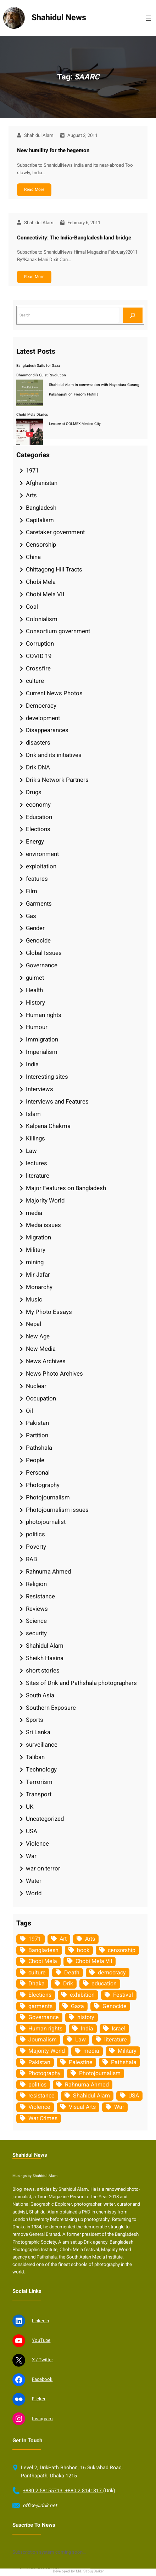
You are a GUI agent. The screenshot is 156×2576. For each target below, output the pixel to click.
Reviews (37, 1608)
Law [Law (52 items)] (80, 2039)
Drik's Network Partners (57, 779)
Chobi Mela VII (45, 594)
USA (31, 1831)
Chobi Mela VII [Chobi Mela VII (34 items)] (94, 1961)
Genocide (38, 940)
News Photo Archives (54, 1373)
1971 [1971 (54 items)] (34, 1939)
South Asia (40, 1695)
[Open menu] (148, 18)
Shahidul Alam (44, 1645)
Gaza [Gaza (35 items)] (77, 2006)
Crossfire (38, 668)
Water (33, 1880)
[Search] (133, 315)
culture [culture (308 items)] (37, 1972)
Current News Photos (54, 693)
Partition (37, 1435)
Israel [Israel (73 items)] (119, 2028)
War (31, 1856)
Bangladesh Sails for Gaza (38, 365)
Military (35, 1249)
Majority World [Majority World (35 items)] (46, 2051)
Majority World (45, 1200)
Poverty (36, 1546)
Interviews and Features (57, 1101)
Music (34, 1299)
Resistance (40, 1596)
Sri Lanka (38, 1732)
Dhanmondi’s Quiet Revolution (41, 375)
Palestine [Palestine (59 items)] (81, 2062)
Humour (37, 1027)
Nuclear (36, 1386)
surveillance (41, 1744)
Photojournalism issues (57, 1509)
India (32, 1064)
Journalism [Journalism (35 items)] (42, 2039)
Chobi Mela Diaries (32, 414)
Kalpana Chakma (48, 1126)
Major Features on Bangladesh (66, 1188)
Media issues (43, 1225)
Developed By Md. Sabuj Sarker (78, 2571)
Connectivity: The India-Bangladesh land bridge (74, 238)
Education (39, 817)
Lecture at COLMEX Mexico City (75, 423)
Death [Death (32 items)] (71, 1972)
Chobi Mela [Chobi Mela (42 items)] (42, 1961)
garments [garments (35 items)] (40, 2006)
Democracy (41, 705)
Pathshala (39, 1447)
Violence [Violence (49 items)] (39, 2107)
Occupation (41, 1398)
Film (31, 891)
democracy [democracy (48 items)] (112, 1972)
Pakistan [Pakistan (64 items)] (39, 2062)
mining (35, 1262)
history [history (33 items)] (85, 2017)
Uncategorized (45, 1818)
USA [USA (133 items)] (133, 2095)
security (36, 1633)
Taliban (35, 1757)
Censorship (41, 544)
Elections (38, 829)
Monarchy (39, 1287)
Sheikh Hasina (44, 1658)
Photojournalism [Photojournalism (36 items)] (100, 2073)
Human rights (43, 1015)
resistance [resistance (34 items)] (41, 2095)
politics (35, 1534)
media (34, 1213)
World (33, 1893)
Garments (39, 903)
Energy (35, 841)
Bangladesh (41, 507)
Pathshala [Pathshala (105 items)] (123, 2062)
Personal (38, 1472)
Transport (38, 1794)
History (35, 1002)
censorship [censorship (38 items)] (121, 1950)
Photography (43, 1485)
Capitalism (40, 520)
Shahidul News (59, 18)
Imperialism (41, 1051)
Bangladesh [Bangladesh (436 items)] (43, 1950)
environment (42, 854)
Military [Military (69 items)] (127, 2051)
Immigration (42, 1039)
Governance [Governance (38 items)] (43, 2017)
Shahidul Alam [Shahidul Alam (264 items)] (91, 2095)
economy (38, 804)
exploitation (41, 866)
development (43, 718)
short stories (43, 1670)
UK (30, 1806)
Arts (31, 495)
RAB (31, 1559)
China (33, 557)
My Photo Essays (49, 1312)
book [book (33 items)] (83, 1950)
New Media (41, 1348)
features (37, 878)
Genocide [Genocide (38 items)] (114, 2006)
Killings (35, 1138)
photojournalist (46, 1522)
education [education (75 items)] (104, 1983)
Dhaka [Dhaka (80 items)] (36, 1983)
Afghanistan (41, 483)
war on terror (43, 1868)
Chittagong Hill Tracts (54, 569)
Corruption (40, 643)
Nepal (33, 1324)
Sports (34, 1719)
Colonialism (41, 619)
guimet (35, 977)
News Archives (46, 1361)
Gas (31, 916)
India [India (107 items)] (87, 2028)
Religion (36, 1584)
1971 (32, 470)
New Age (38, 1336)
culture (35, 680)
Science (36, 1620)
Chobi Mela (41, 581)
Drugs (33, 792)
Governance (41, 965)
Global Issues (44, 953)
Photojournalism (48, 1497)
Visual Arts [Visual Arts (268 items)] (82, 2107)
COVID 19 (38, 656)
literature (37, 1175)
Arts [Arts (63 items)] (90, 1939)
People (35, 1460)
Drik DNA (38, 767)
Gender (35, 928)
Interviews (39, 1089)
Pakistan (37, 1423)
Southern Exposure (51, 1707)
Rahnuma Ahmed (48, 1571)
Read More (34, 189)
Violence (37, 1843)
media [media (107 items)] (91, 2051)
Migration (38, 1237)
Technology (41, 1769)
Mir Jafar (38, 1274)
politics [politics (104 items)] (37, 2084)
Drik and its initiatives (54, 755)
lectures (36, 1163)
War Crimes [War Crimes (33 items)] (42, 2118)
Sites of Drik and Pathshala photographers (81, 1683)
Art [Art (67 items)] (63, 1939)
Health (34, 990)
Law (31, 1150)
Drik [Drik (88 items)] (68, 1983)
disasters (38, 742)
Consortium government (58, 631)
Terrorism (39, 1782)
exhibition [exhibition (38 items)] (82, 1995)
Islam (33, 1114)
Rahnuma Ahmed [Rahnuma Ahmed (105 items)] (87, 2084)
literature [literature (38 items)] (115, 2039)
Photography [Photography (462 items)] (44, 2073)
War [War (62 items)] (119, 2107)
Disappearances (47, 730)
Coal (32, 606)
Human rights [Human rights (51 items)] (45, 2028)
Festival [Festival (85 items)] (123, 1995)
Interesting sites (47, 1076)
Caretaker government (55, 532)
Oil (29, 1410)
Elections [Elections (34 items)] (39, 1995)
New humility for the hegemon (53, 150)
